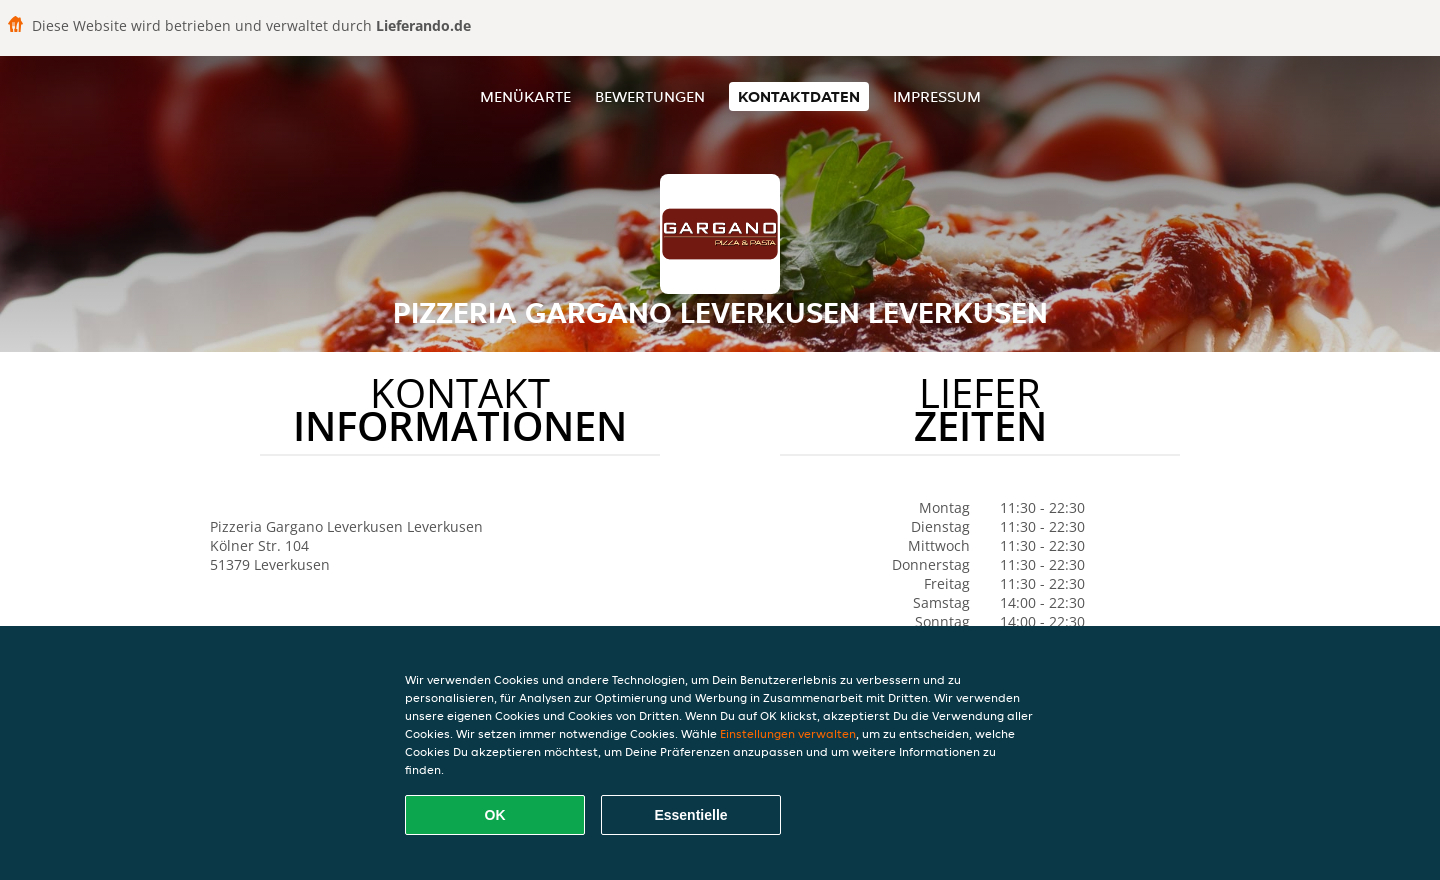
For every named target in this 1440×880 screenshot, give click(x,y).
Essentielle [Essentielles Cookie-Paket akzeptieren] (690, 815)
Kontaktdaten (799, 96)
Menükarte (525, 96)
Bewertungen (650, 96)
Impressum (937, 96)
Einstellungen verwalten (788, 733)
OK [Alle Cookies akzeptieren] (495, 815)
